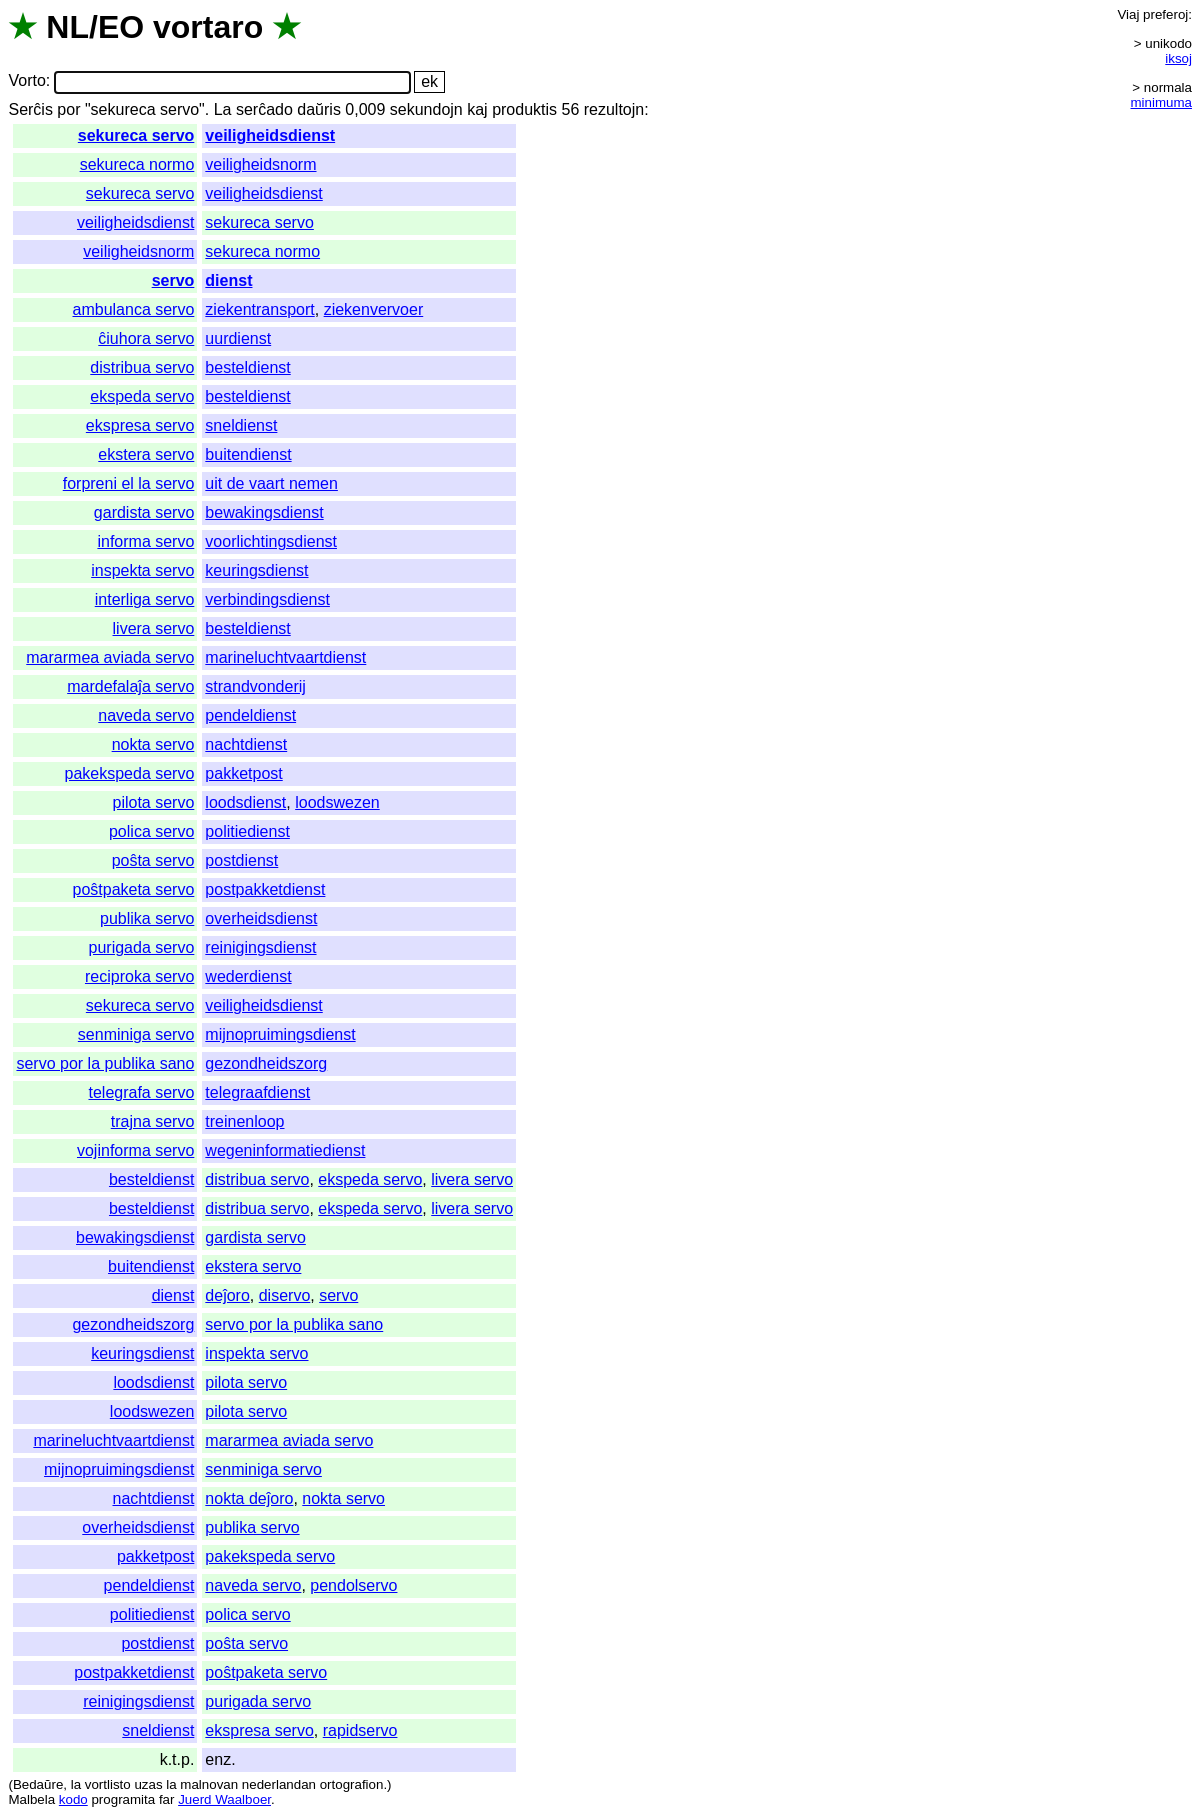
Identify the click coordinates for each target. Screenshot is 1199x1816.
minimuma (1161, 102)
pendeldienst (250, 715)
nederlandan (279, 1784)
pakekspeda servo (129, 773)
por (68, 109)
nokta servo (153, 744)
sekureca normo (137, 164)
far (167, 1799)
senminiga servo (136, 1034)
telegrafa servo (142, 1092)
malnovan (209, 1784)
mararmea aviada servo (110, 657)
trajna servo (153, 1121)
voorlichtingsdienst (271, 541)
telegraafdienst (257, 1092)
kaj (477, 109)
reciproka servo (139, 976)
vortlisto (108, 1784)
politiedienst (247, 831)
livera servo (154, 628)
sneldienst (241, 425)
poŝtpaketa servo (133, 889)
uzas (148, 1784)
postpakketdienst (265, 889)
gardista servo (144, 512)
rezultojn (614, 109)
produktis (524, 109)
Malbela (31, 1799)
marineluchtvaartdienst (285, 657)
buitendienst (248, 454)
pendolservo (353, 1585)
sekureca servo (136, 135)
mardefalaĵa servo (130, 686)
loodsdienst (245, 802)
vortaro (208, 27)
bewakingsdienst (264, 512)
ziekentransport (259, 309)
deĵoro (227, 1295)
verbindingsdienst (267, 599)
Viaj (1128, 14)
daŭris (319, 109)
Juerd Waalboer (224, 1799)
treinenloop (244, 1121)
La (223, 109)
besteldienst (247, 367)
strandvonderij (255, 686)
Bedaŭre (38, 1784)
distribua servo (142, 367)
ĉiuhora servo (146, 338)
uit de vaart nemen (271, 483)
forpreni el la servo (129, 483)
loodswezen (337, 802)
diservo (285, 1295)
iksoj (1178, 58)
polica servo (151, 831)
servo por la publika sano (105, 1063)
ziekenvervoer (374, 309)
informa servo (145, 541)
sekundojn (426, 109)
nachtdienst (246, 744)
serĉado (264, 109)
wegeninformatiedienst (285, 1150)
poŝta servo (153, 860)
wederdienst (248, 976)
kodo (73, 1799)
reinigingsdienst (260, 947)
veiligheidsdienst (270, 135)
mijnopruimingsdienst (280, 1034)
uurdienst (238, 338)
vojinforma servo (135, 1150)
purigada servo (142, 947)
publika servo (147, 918)
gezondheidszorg (266, 1063)
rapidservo (360, 1730)
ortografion (352, 1784)
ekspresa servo (140, 425)
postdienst (241, 860)
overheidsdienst (261, 918)
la (76, 1784)
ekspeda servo (142, 396)
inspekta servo (142, 570)
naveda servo (146, 715)
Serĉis (30, 109)
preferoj (1165, 14)
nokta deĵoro (249, 1498)
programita (123, 1799)
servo (173, 280)
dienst (228, 280)
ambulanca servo (134, 309)
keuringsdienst (256, 570)
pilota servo (154, 802)
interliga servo (145, 599)
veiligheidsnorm (260, 164)
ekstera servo (146, 454)
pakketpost (243, 773)
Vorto (26, 81)
